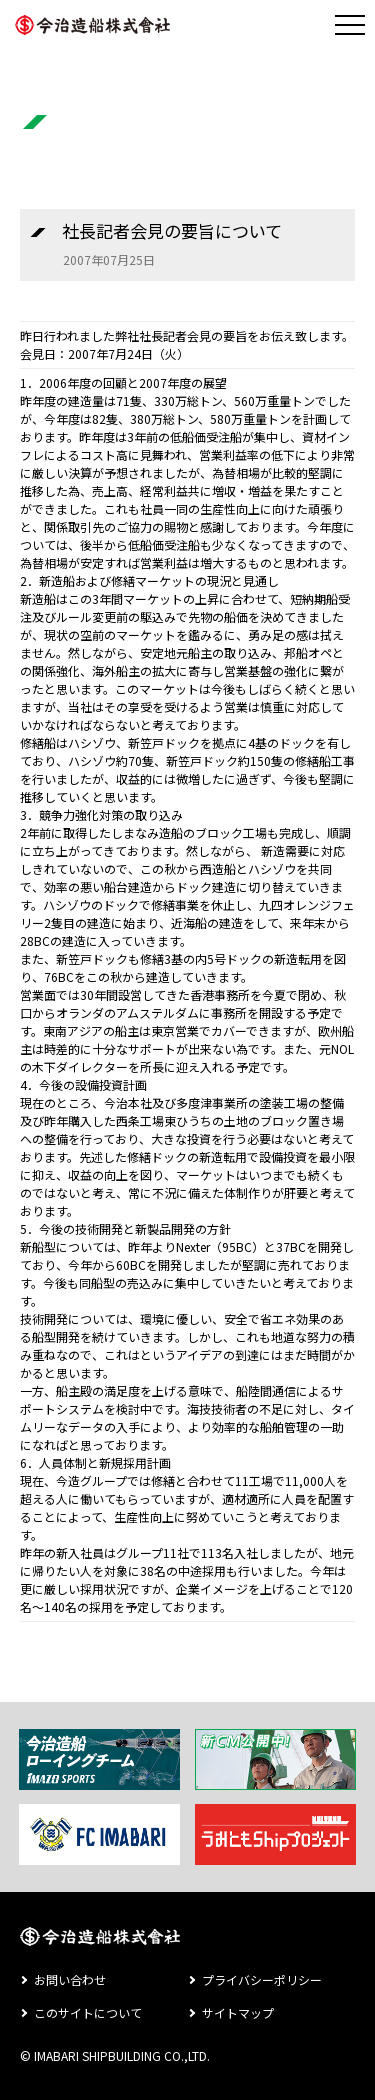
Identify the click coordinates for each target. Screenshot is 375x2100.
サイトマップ (238, 2012)
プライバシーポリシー (262, 1979)
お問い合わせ (70, 1979)
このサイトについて (88, 2012)
